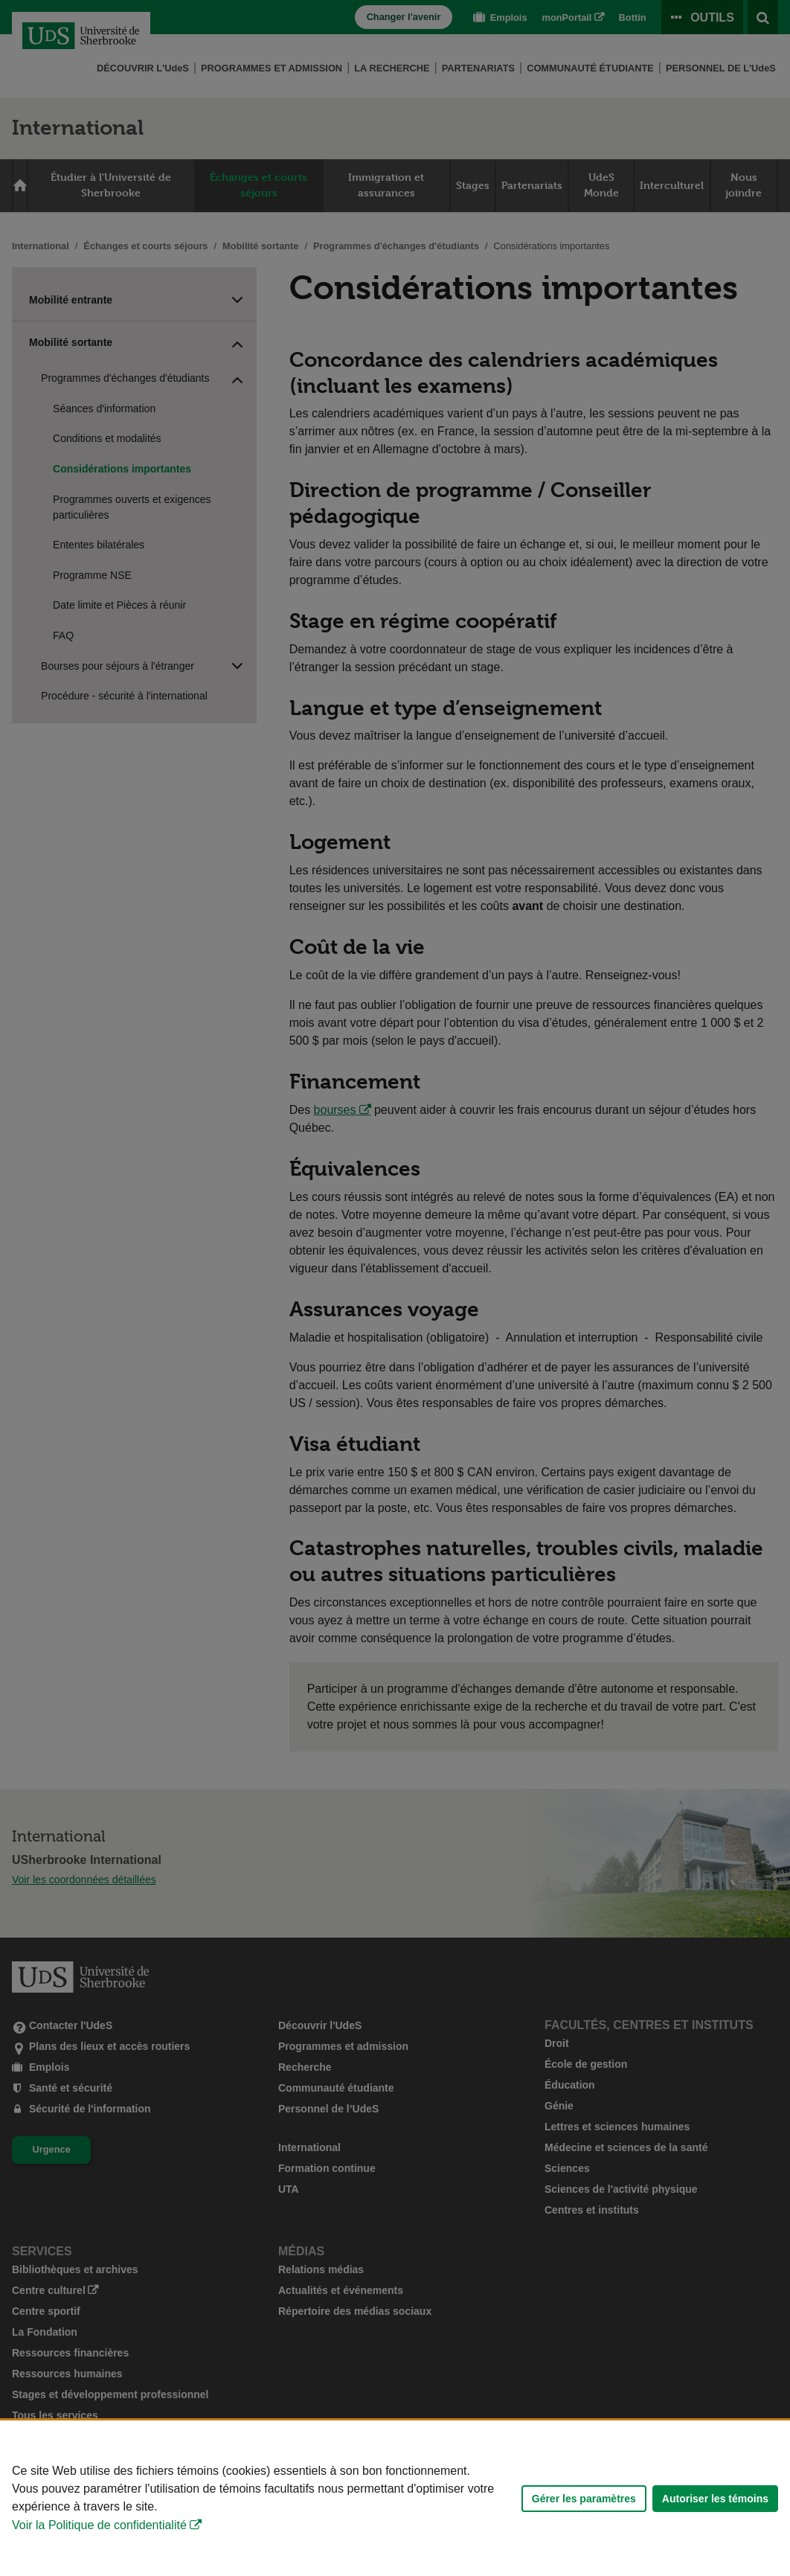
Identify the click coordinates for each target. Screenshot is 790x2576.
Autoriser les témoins (715, 2499)
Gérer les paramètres (584, 2499)
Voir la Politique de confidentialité (99, 2525)
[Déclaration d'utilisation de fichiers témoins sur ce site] (395, 2498)
